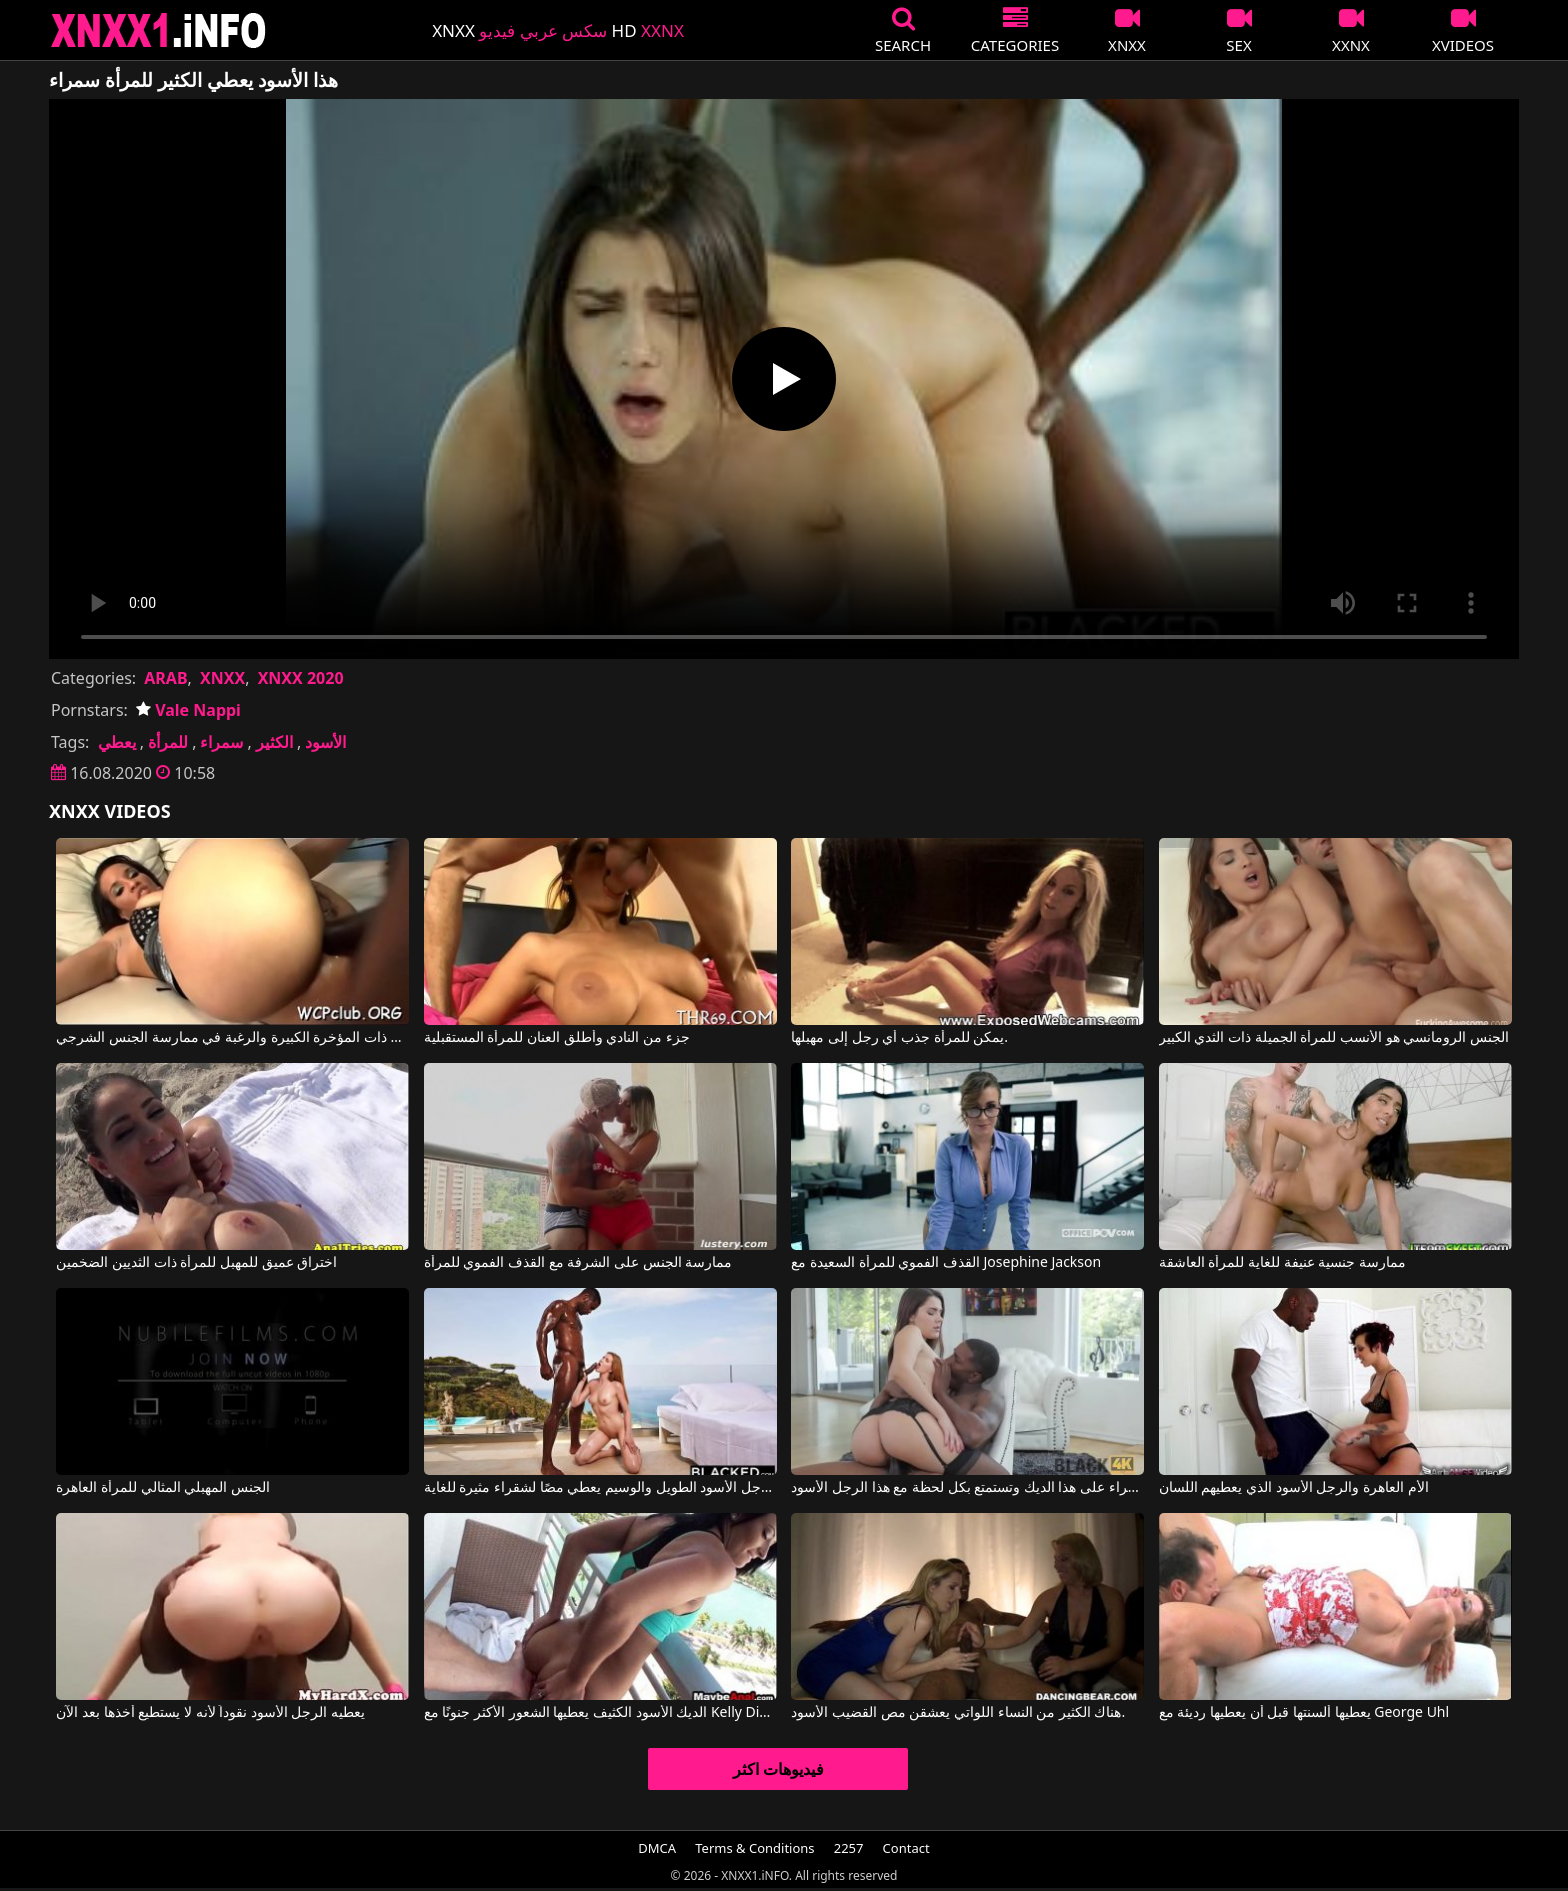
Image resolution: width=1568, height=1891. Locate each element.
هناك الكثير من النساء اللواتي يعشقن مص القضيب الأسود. (958, 1713)
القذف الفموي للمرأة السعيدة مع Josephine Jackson (946, 1263)
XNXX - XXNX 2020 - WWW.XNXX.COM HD (159, 30)
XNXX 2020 (301, 678)
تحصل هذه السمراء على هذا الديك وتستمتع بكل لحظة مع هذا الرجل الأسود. (967, 1488)
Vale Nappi (188, 710)
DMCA (657, 1848)
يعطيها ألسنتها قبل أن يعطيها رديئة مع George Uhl (1304, 1713)
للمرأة (168, 742)
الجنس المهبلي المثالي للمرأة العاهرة (163, 1488)
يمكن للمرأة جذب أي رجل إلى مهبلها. (899, 1038)
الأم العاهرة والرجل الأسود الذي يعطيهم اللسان (1294, 1488)
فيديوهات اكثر (778, 1769)
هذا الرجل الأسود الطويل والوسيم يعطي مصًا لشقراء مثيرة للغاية (600, 1488)
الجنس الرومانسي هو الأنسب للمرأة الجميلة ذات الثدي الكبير (1334, 1038)
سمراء (221, 742)
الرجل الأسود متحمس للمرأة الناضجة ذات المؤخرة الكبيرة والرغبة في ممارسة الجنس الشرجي (232, 1038)
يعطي (117, 742)
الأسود (325, 742)
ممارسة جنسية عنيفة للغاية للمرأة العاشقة (1282, 1263)
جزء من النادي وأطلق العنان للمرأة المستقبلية (557, 1038)
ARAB (165, 678)
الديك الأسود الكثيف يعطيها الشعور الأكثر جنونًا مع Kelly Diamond (600, 1713)
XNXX (222, 678)
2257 (849, 1848)
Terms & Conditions (754, 1848)
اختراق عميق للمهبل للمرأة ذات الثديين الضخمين (196, 1263)
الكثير (274, 742)
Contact (906, 1848)
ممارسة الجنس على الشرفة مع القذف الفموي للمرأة (578, 1263)
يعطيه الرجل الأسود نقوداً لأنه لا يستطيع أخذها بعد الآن (210, 1713)
